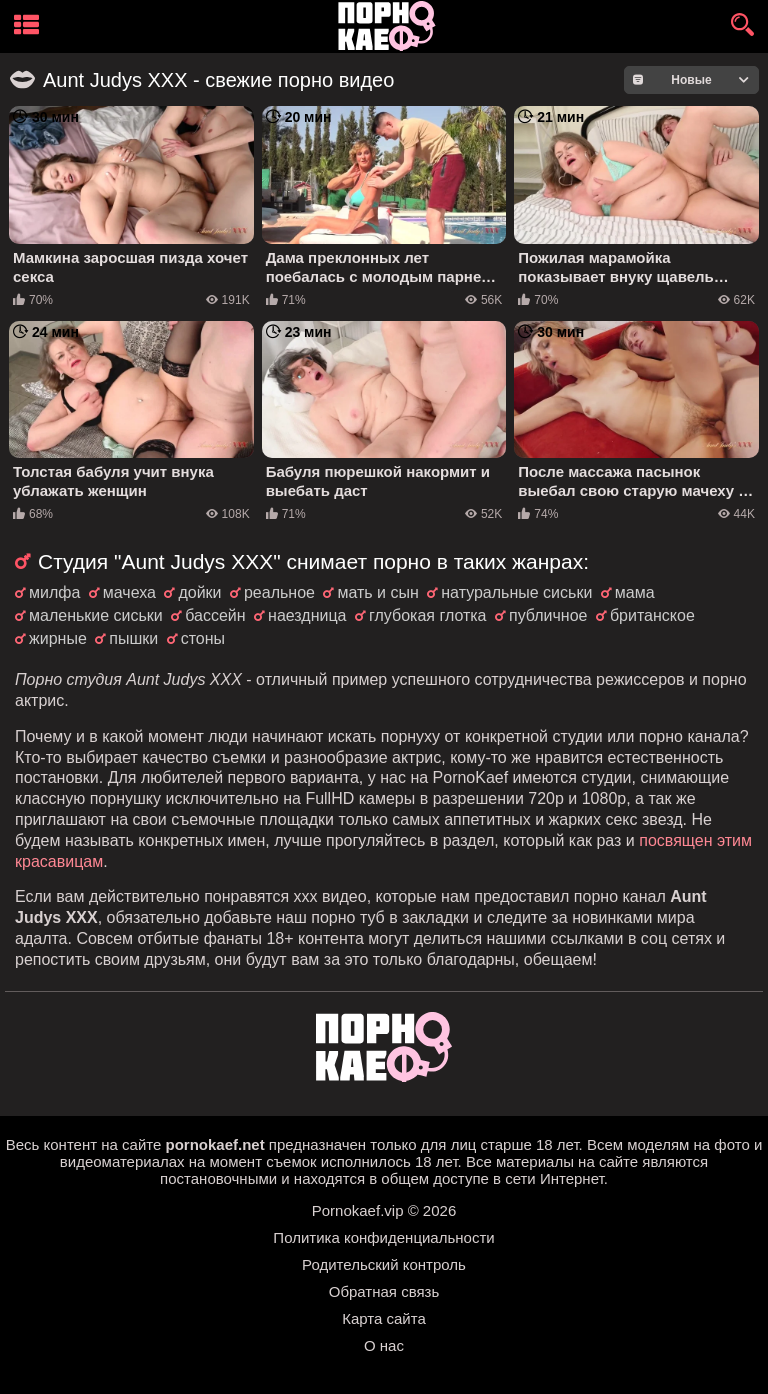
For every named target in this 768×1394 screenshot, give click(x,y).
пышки (133, 638)
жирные (58, 638)
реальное (279, 592)
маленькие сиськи (96, 615)
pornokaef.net (214, 1144)
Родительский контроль (384, 1264)
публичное (548, 615)
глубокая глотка (428, 615)
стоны (203, 638)
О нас (384, 1345)
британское (652, 615)
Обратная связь (384, 1291)
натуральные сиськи (516, 592)
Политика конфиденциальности (383, 1237)
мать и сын (377, 592)
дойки (199, 592)
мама (635, 592)
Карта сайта (384, 1318)
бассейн (215, 615)
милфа (54, 592)
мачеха (129, 592)
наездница (307, 615)
